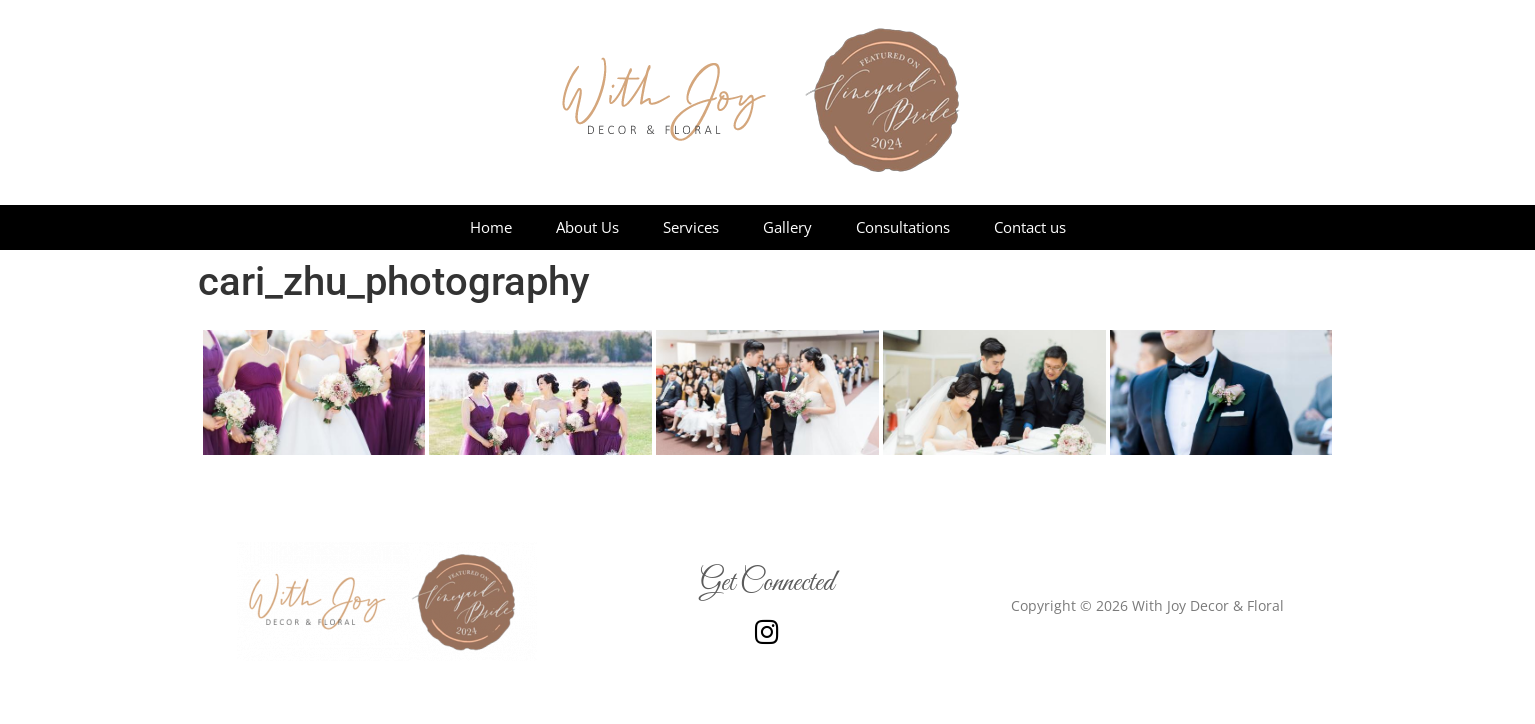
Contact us (1030, 227)
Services (691, 227)
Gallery (787, 227)
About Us (587, 227)
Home (491, 227)
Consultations (903, 227)
